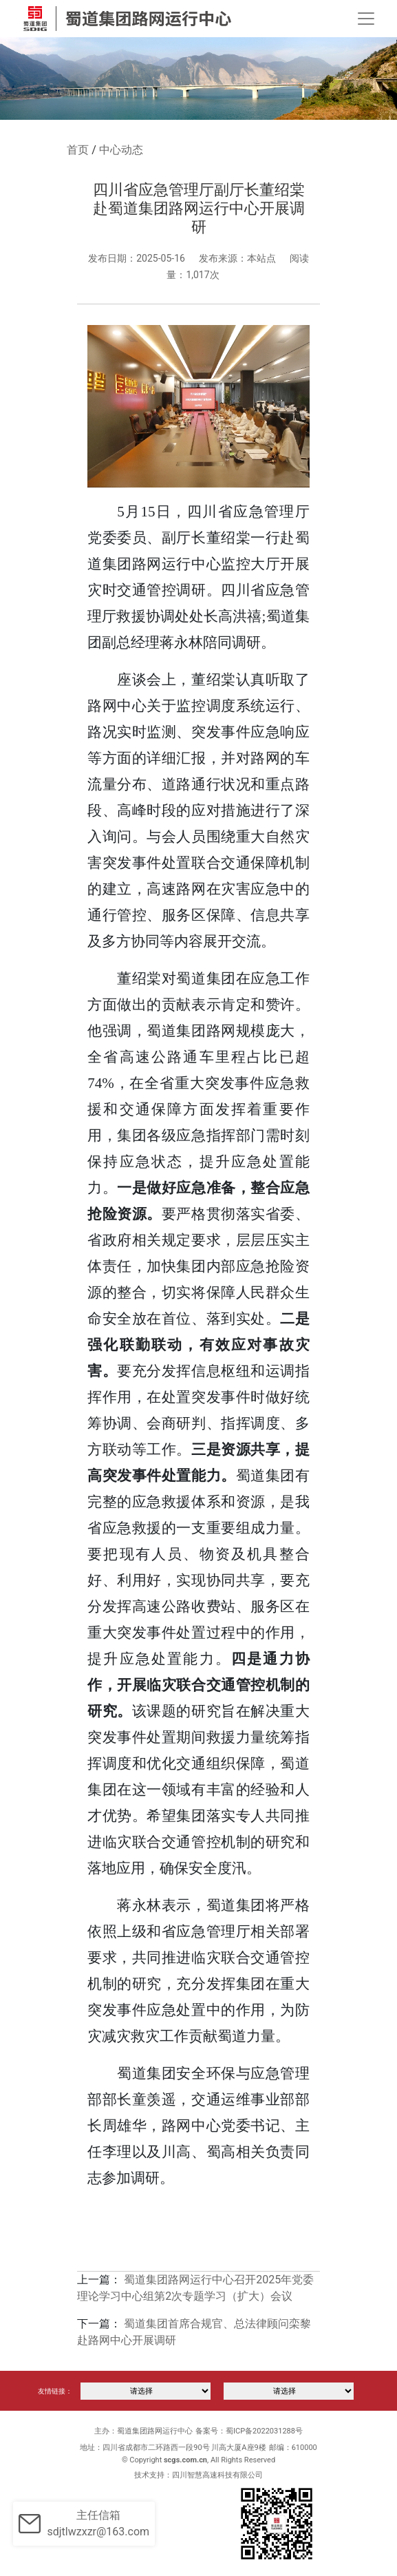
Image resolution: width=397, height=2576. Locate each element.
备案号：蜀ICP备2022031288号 (249, 2431)
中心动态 (121, 149)
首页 (78, 149)
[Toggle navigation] (366, 19)
